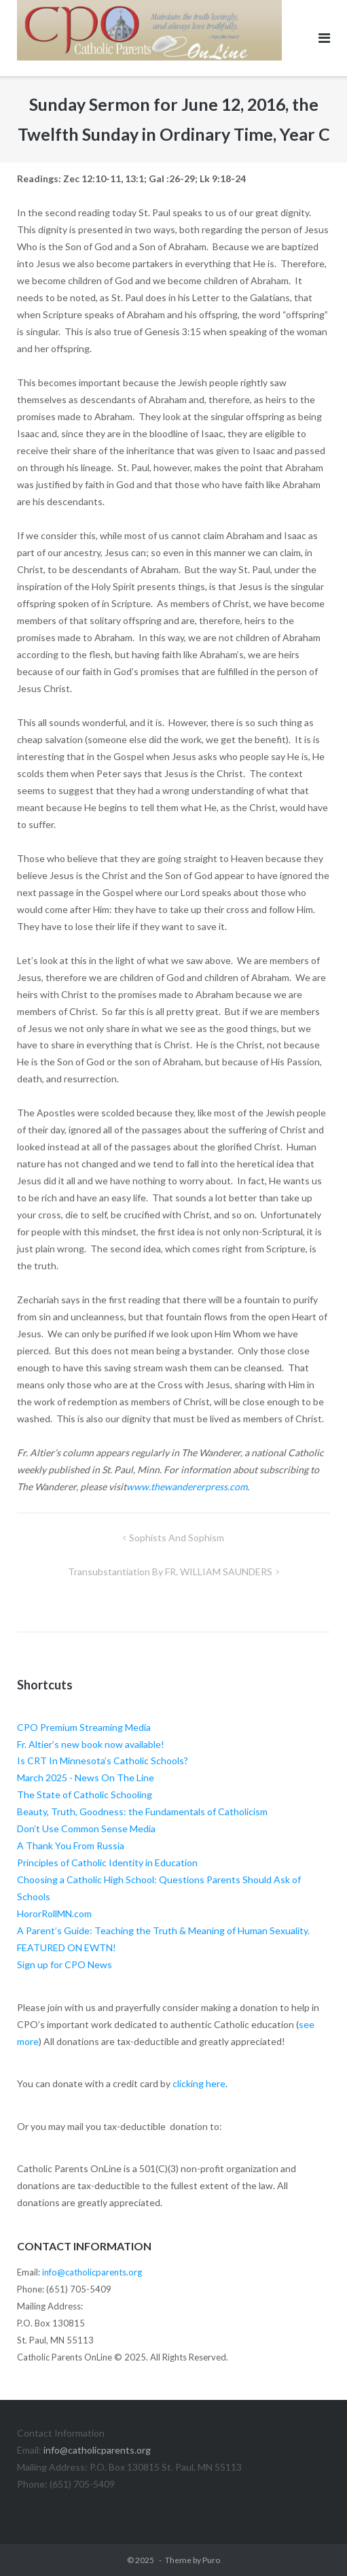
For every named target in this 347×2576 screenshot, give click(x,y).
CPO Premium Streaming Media (84, 1727)
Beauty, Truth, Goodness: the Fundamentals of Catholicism (142, 1811)
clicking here (198, 2083)
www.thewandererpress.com (186, 1486)
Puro (211, 2560)
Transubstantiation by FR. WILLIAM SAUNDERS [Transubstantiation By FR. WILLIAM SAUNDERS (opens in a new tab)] (170, 1571)
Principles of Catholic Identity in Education (107, 1862)
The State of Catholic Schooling (84, 1794)
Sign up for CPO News (64, 1964)
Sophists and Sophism (176, 1537)
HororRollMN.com (54, 1913)
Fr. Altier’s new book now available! (90, 1744)
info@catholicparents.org (92, 2272)
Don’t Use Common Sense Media (86, 1828)
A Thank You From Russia (70, 1845)
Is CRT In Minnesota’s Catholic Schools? (102, 1760)
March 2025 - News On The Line (85, 1777)
